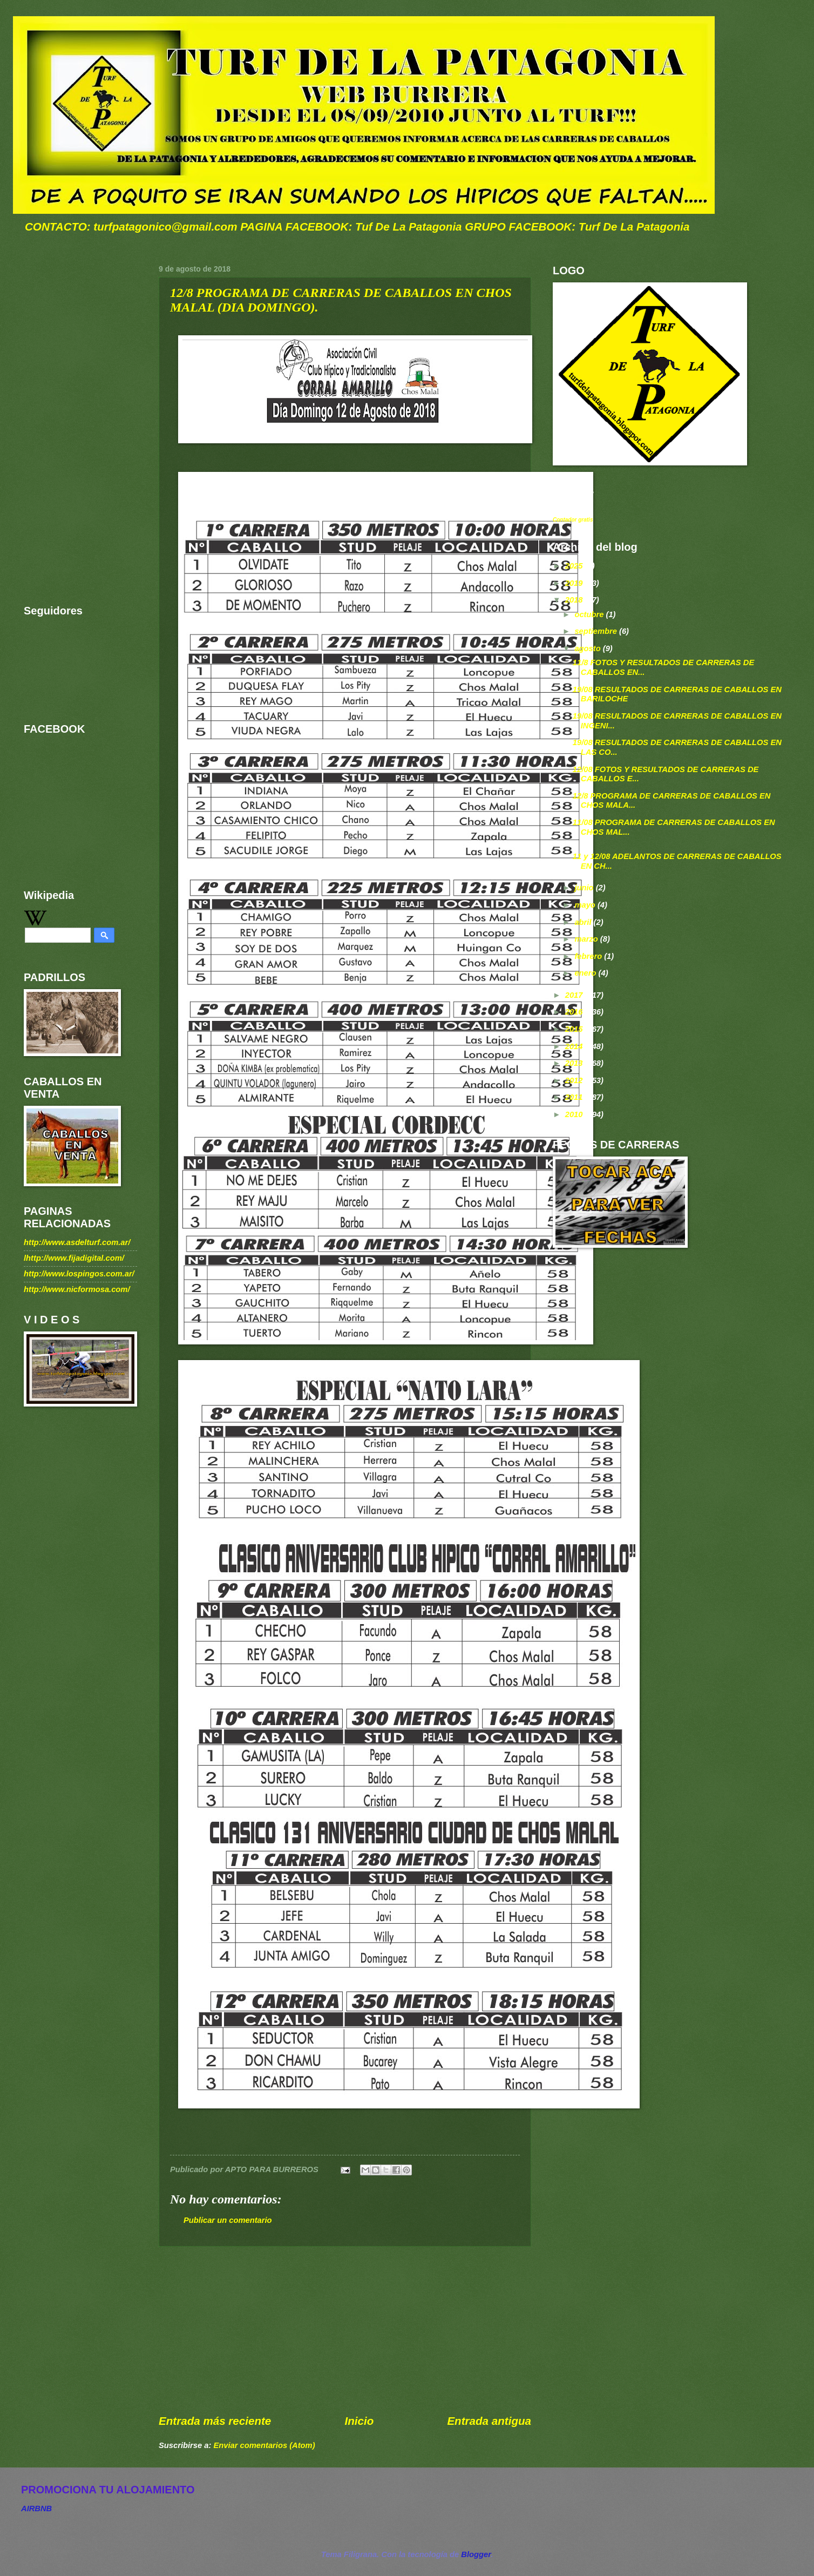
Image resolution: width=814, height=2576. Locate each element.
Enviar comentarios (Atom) (264, 2445)
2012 (575, 1080)
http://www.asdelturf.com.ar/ (77, 1242)
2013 (575, 1063)
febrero (589, 956)
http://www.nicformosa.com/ (77, 1289)
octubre (590, 614)
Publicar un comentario (228, 2220)
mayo (586, 905)
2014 (575, 1046)
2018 (575, 600)
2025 (575, 566)
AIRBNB (36, 2508)
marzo (587, 939)
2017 (575, 995)
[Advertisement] (345, 2329)
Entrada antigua (489, 2421)
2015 (575, 1029)
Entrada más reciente (215, 2421)
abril (583, 922)
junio (584, 887)
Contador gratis (573, 520)
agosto (588, 648)
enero (586, 973)
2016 (575, 1012)
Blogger (476, 2554)
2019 (575, 583)
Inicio (359, 2421)
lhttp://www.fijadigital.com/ (74, 1258)
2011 (575, 1097)
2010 (575, 1114)
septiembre (596, 631)
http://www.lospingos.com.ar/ (79, 1273)
